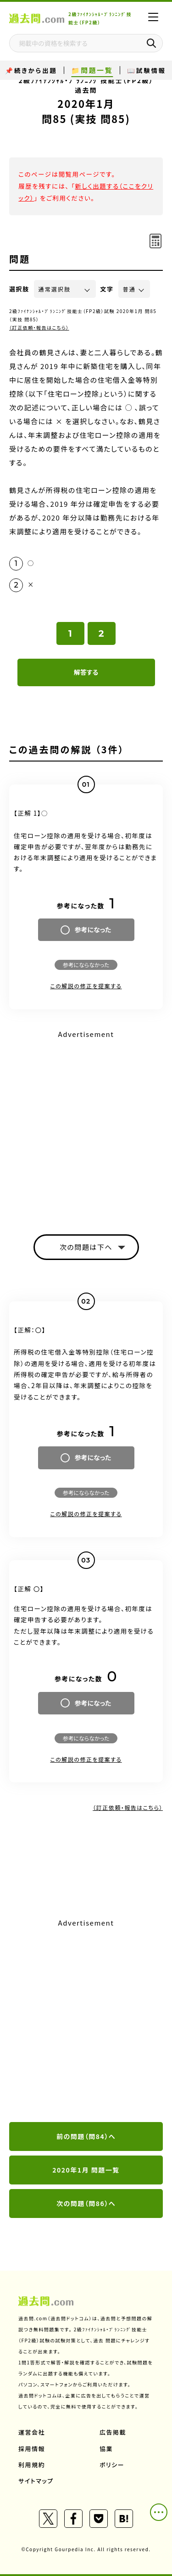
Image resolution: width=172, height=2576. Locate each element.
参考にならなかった (85, 965)
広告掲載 (113, 2432)
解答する (86, 672)
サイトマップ (36, 2480)
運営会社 (31, 2432)
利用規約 (31, 2464)
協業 (106, 2448)
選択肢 (19, 289)
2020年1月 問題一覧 (85, 2169)
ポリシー (112, 2464)
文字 (107, 289)
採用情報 (31, 2448)
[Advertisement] (86, 2021)
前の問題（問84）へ (86, 2136)
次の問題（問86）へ (86, 2203)
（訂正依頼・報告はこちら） (39, 327)
